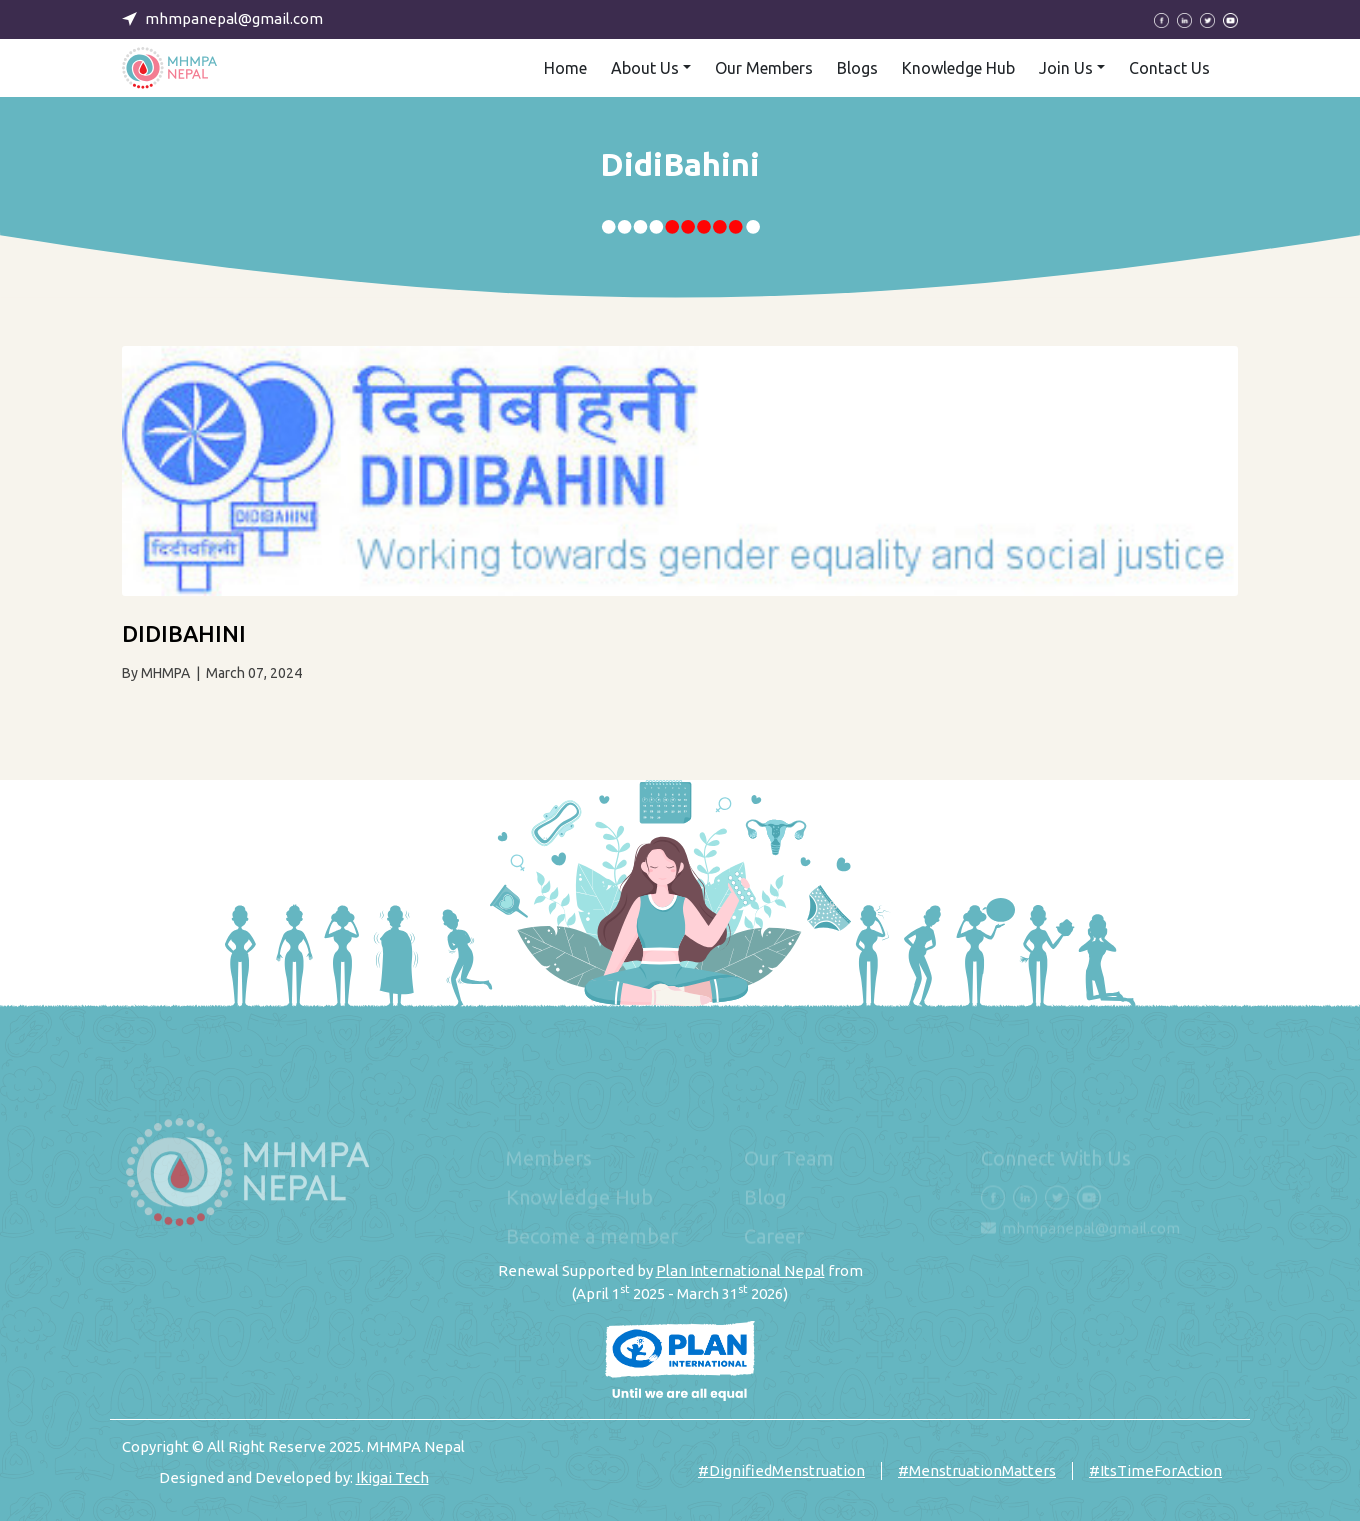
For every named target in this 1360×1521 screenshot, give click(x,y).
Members (549, 1158)
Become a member (592, 1236)
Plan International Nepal (740, 1270)
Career (774, 1236)
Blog (765, 1197)
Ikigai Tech (392, 1477)
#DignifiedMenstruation (781, 1470)
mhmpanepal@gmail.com (1091, 1228)
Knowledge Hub (579, 1197)
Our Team (789, 1158)
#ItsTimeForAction (1155, 1470)
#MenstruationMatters (977, 1470)
